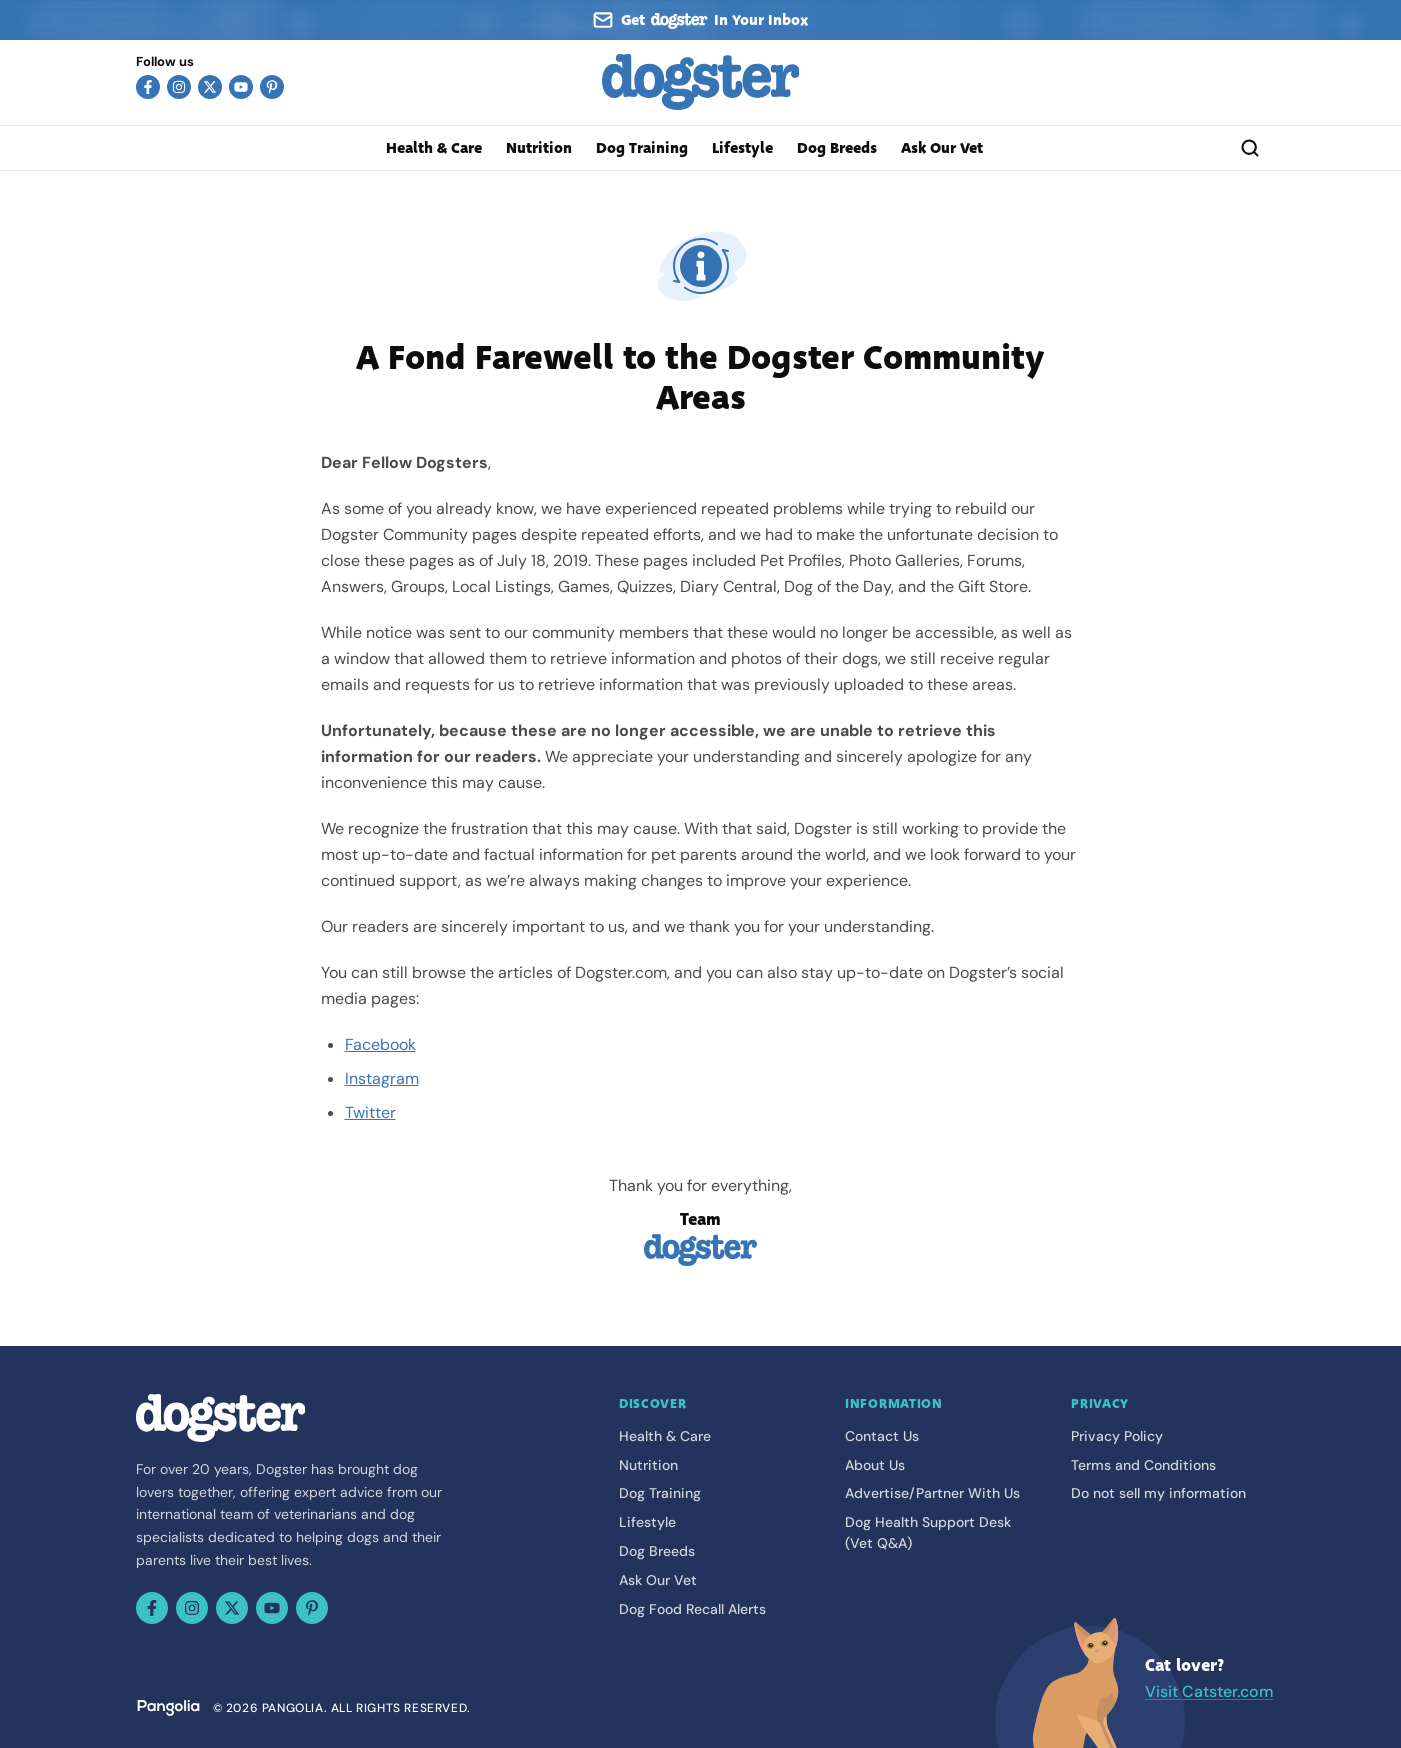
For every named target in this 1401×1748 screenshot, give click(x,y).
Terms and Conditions (1143, 1465)
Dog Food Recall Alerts (692, 1609)
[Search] (1250, 148)
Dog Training (642, 148)
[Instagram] (179, 87)
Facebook (380, 1044)
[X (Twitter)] (210, 87)
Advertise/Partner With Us (932, 1493)
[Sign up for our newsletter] (701, 20)
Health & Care (434, 148)
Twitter (370, 1112)
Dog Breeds (837, 148)
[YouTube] (241, 87)
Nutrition (539, 148)
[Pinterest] (272, 87)
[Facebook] (148, 87)
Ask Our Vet (942, 148)
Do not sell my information (1158, 1493)
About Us (875, 1465)
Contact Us (882, 1436)
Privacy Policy (1117, 1436)
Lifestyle (742, 148)
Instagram (382, 1078)
